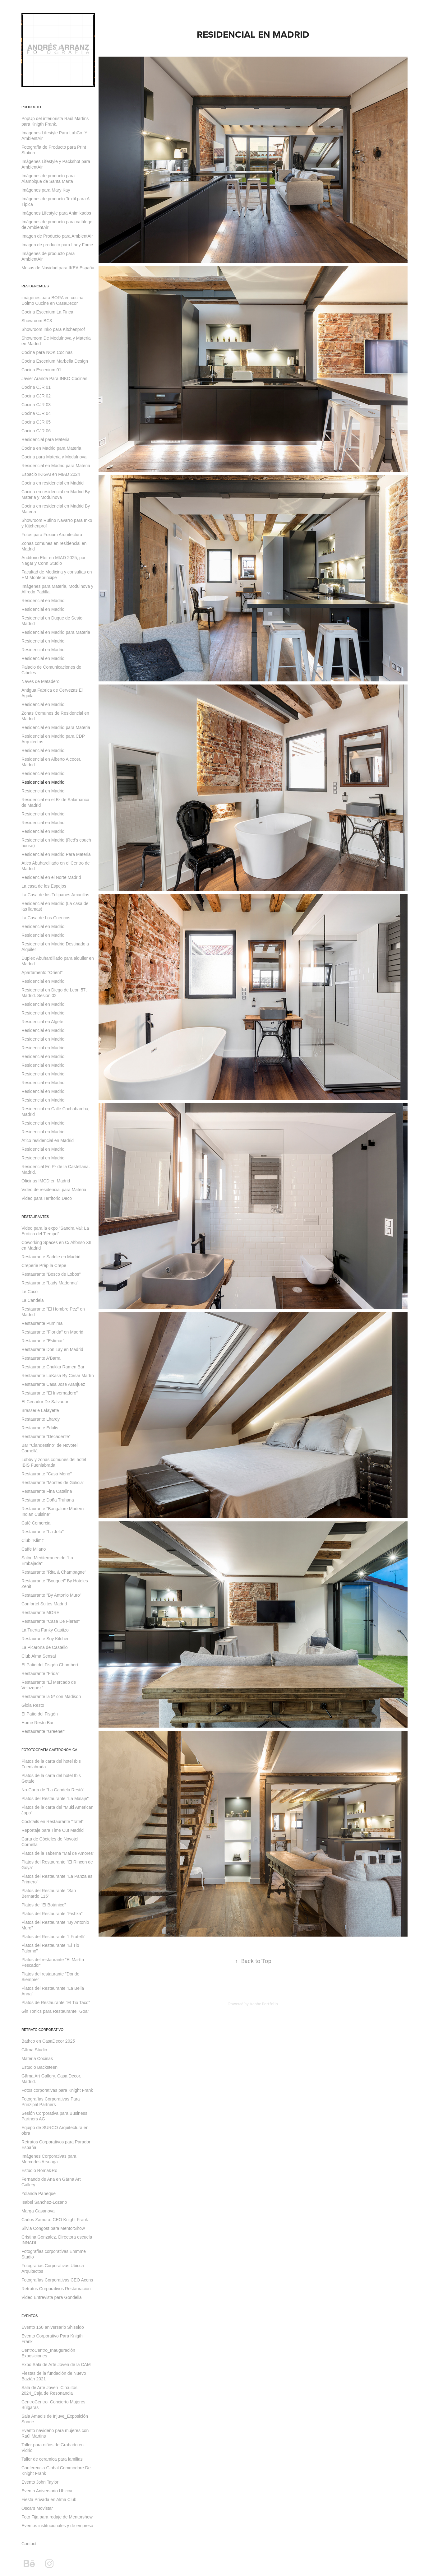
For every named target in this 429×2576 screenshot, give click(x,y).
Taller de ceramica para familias (52, 2459)
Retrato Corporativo (42, 2029)
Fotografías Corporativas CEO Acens (57, 2279)
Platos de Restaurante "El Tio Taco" (55, 2002)
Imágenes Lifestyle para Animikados (56, 213)
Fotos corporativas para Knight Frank (57, 2090)
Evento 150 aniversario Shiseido (52, 2327)
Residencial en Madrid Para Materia (56, 854)
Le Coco (29, 1291)
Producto (31, 107)
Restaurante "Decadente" (46, 1436)
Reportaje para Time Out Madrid (52, 1830)
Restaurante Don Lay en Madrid (52, 1349)
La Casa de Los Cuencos (45, 917)
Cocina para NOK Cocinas (46, 352)
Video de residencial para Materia (53, 1189)
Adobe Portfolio (264, 2004)
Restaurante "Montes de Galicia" (52, 1482)
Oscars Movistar (37, 2508)
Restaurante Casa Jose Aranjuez (53, 1384)
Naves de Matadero (40, 681)
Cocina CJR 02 (36, 395)
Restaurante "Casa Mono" (46, 1473)
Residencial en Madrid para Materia (55, 465)
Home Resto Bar (37, 1722)
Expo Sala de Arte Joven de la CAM (56, 2364)
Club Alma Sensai (38, 1656)
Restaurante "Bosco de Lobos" (51, 1274)
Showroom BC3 (36, 320)
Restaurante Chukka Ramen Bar (52, 1366)
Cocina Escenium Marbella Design (54, 361)
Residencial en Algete (42, 1021)
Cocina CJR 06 (36, 430)
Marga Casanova (38, 2210)
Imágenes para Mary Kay (45, 190)
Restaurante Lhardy (40, 1419)
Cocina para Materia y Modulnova (53, 456)
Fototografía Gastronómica (49, 1750)
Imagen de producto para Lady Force (57, 244)
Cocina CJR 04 (36, 413)
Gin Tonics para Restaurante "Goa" (55, 2011)
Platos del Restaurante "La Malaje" (55, 1798)
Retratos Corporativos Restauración (56, 2288)
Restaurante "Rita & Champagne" (53, 1572)
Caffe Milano (33, 1549)
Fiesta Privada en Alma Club (48, 2499)
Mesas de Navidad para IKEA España (57, 267)
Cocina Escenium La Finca (47, 311)
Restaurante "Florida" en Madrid (52, 1332)
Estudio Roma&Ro (39, 2170)
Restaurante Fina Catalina (46, 1491)
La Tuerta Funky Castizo (45, 1629)
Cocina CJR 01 (36, 387)
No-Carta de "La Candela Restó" (52, 1789)
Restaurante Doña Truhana (47, 1499)
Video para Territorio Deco (46, 1198)
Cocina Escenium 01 (41, 369)
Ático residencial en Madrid (47, 1140)
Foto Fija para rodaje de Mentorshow (57, 2516)
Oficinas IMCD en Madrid (45, 1180)
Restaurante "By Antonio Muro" (51, 1595)
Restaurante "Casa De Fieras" (50, 1621)
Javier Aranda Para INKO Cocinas (54, 378)
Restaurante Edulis (39, 1427)
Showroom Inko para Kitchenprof (53, 329)
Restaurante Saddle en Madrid (51, 1256)
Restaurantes (35, 1216)
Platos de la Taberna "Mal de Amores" (58, 1853)
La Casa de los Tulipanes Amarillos (55, 894)
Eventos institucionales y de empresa (57, 2525)
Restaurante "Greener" (43, 1731)
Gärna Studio (34, 2049)
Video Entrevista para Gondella (51, 2297)
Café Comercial (36, 1522)
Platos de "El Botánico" (43, 1904)
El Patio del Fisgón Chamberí (49, 1664)
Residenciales (35, 286)
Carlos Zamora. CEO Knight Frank (54, 2219)
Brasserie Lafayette (40, 1410)
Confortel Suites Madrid (44, 1603)
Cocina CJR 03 (36, 404)
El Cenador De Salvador (44, 1401)
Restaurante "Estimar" (42, 1340)
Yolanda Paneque (38, 2193)
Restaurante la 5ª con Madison (51, 1696)
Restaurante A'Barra (41, 1358)
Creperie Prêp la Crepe (43, 1265)
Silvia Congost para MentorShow (53, 2228)
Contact (28, 2543)
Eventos (29, 2316)
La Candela (32, 1300)
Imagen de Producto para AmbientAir (57, 236)
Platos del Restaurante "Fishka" (52, 1913)
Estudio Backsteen (39, 2067)
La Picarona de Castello (44, 1647)
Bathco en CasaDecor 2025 (48, 2041)
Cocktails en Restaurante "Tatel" (52, 1821)
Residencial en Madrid (43, 600)
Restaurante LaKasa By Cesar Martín (57, 1375)
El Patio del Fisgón (39, 1713)
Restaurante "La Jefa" (42, 1531)
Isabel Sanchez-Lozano (44, 2202)
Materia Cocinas (37, 2058)
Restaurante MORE (40, 1612)
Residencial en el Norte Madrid (51, 877)
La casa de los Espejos (43, 886)
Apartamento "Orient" (41, 972)
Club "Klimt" (32, 1540)
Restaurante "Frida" (40, 1673)
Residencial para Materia (45, 439)
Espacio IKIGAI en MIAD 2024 (50, 474)
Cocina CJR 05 (36, 422)
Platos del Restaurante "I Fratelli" (53, 1936)
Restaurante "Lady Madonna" (49, 1282)
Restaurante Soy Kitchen (45, 1638)
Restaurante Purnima (41, 1323)
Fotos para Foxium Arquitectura (51, 534)
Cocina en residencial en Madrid (52, 482)
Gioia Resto (32, 1705)
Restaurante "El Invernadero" (49, 1392)
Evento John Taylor (39, 2482)
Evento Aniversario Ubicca (46, 2490)
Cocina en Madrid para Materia (51, 448)
